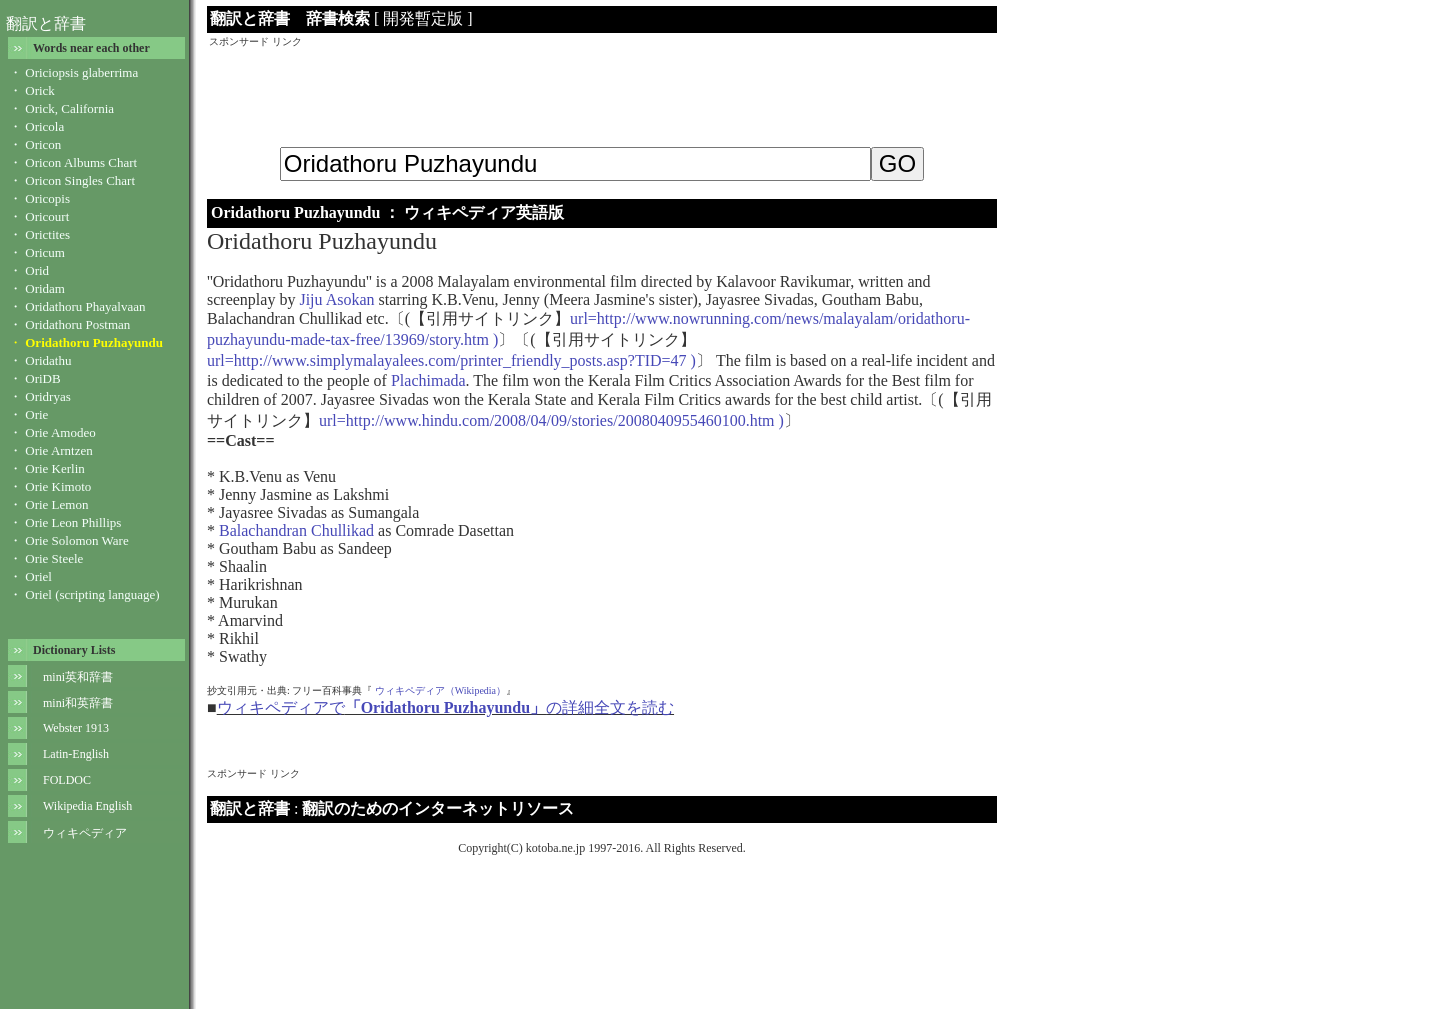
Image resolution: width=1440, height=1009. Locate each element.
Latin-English (76, 754)
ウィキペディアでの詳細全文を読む (445, 707)
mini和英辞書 (78, 703)
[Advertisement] (602, 94)
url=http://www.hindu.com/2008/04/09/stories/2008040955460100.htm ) (551, 420)
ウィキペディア (85, 833)
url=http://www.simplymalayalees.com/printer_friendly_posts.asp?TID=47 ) (451, 360)
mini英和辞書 (78, 677)
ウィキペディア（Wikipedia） (440, 690)
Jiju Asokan (336, 299)
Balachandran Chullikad (296, 530)
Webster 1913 (76, 728)
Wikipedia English (87, 806)
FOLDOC (67, 780)
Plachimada (428, 380)
